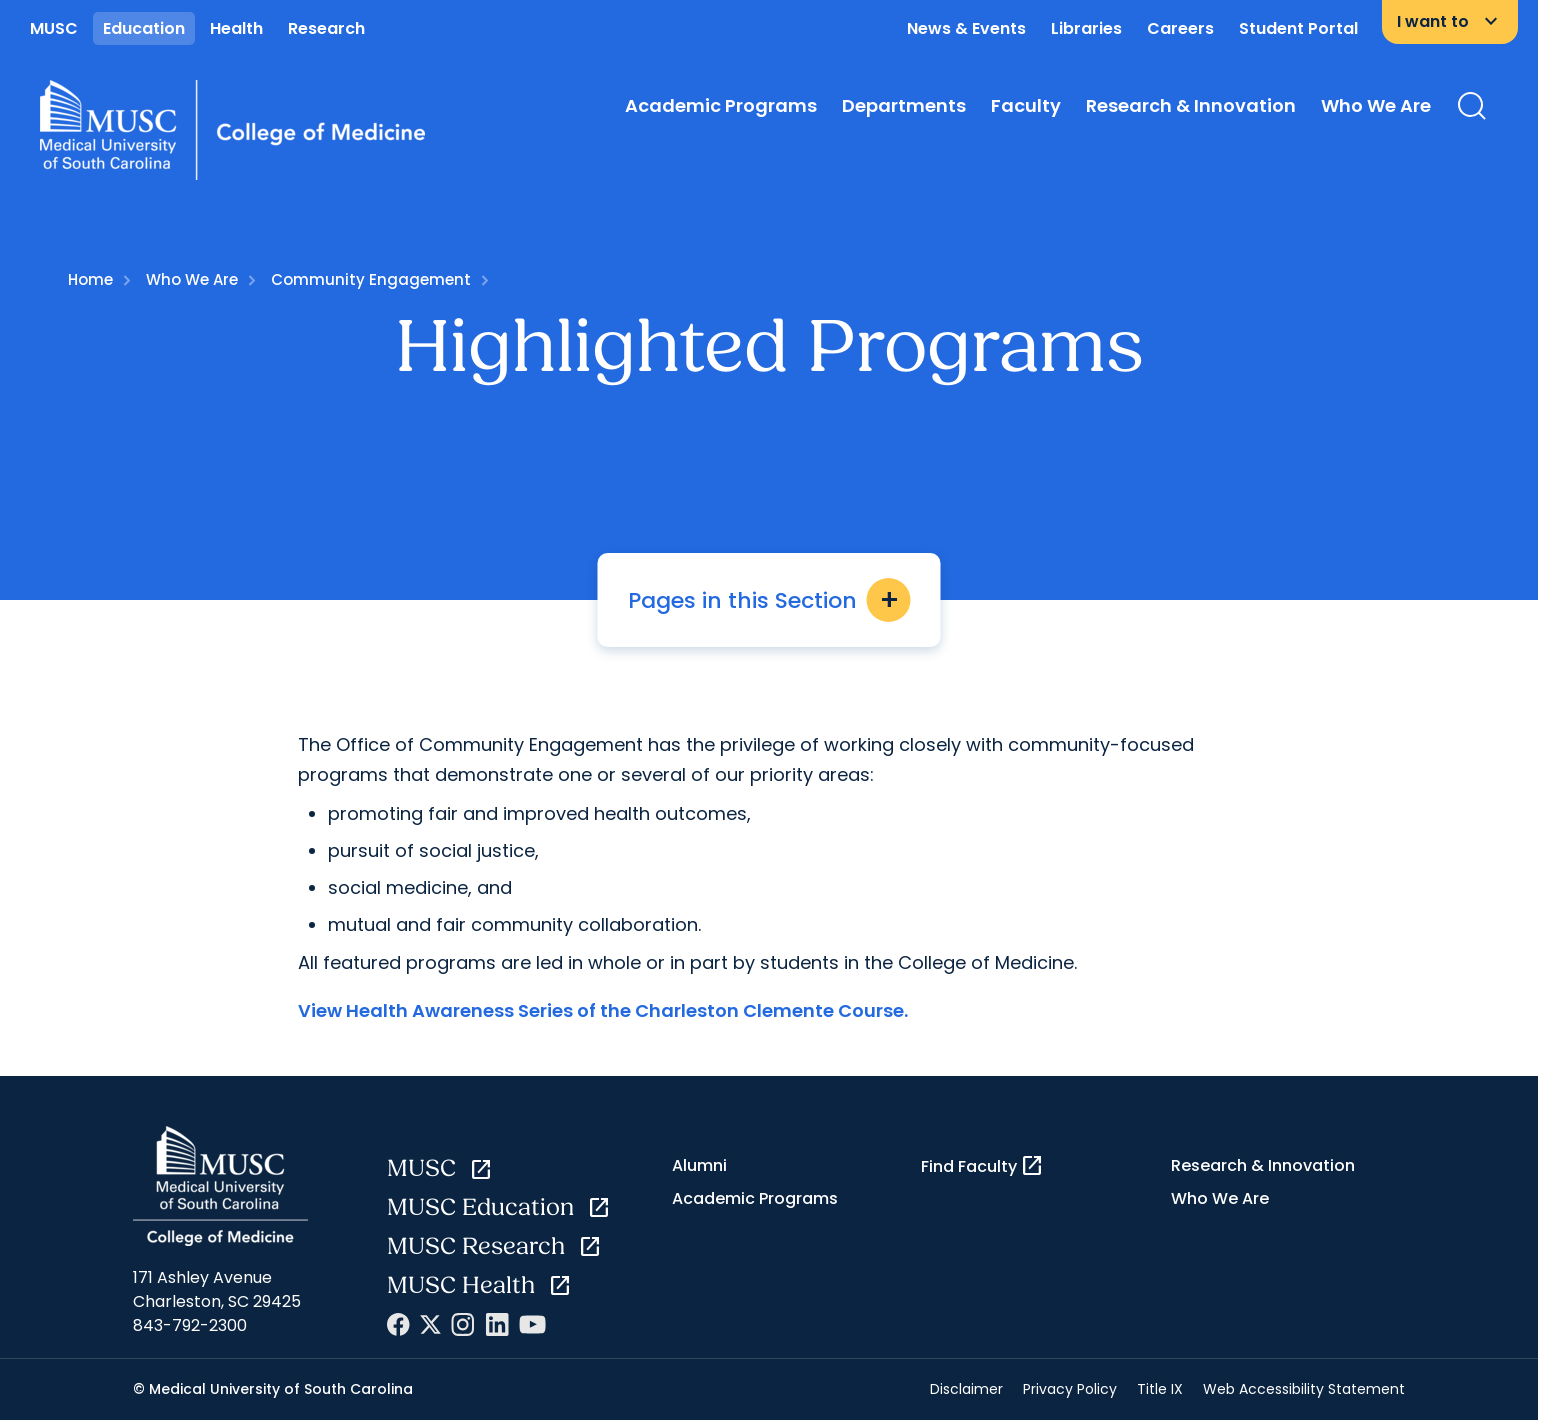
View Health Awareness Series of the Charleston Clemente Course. (603, 1010)
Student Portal (1298, 28)
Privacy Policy (1070, 1389)
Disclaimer (966, 1389)
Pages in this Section (769, 600)
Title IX (1160, 1389)
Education (144, 28)
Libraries (1086, 28)
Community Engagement (371, 279)
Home (90, 279)
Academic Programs (721, 105)
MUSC (54, 28)
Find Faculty (982, 1166)
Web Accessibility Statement (1304, 1389)
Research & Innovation (1191, 105)
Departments (904, 105)
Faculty (1026, 105)
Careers (1180, 28)
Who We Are (1376, 105)
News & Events (966, 28)
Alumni (699, 1165)
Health (236, 28)
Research (326, 28)
